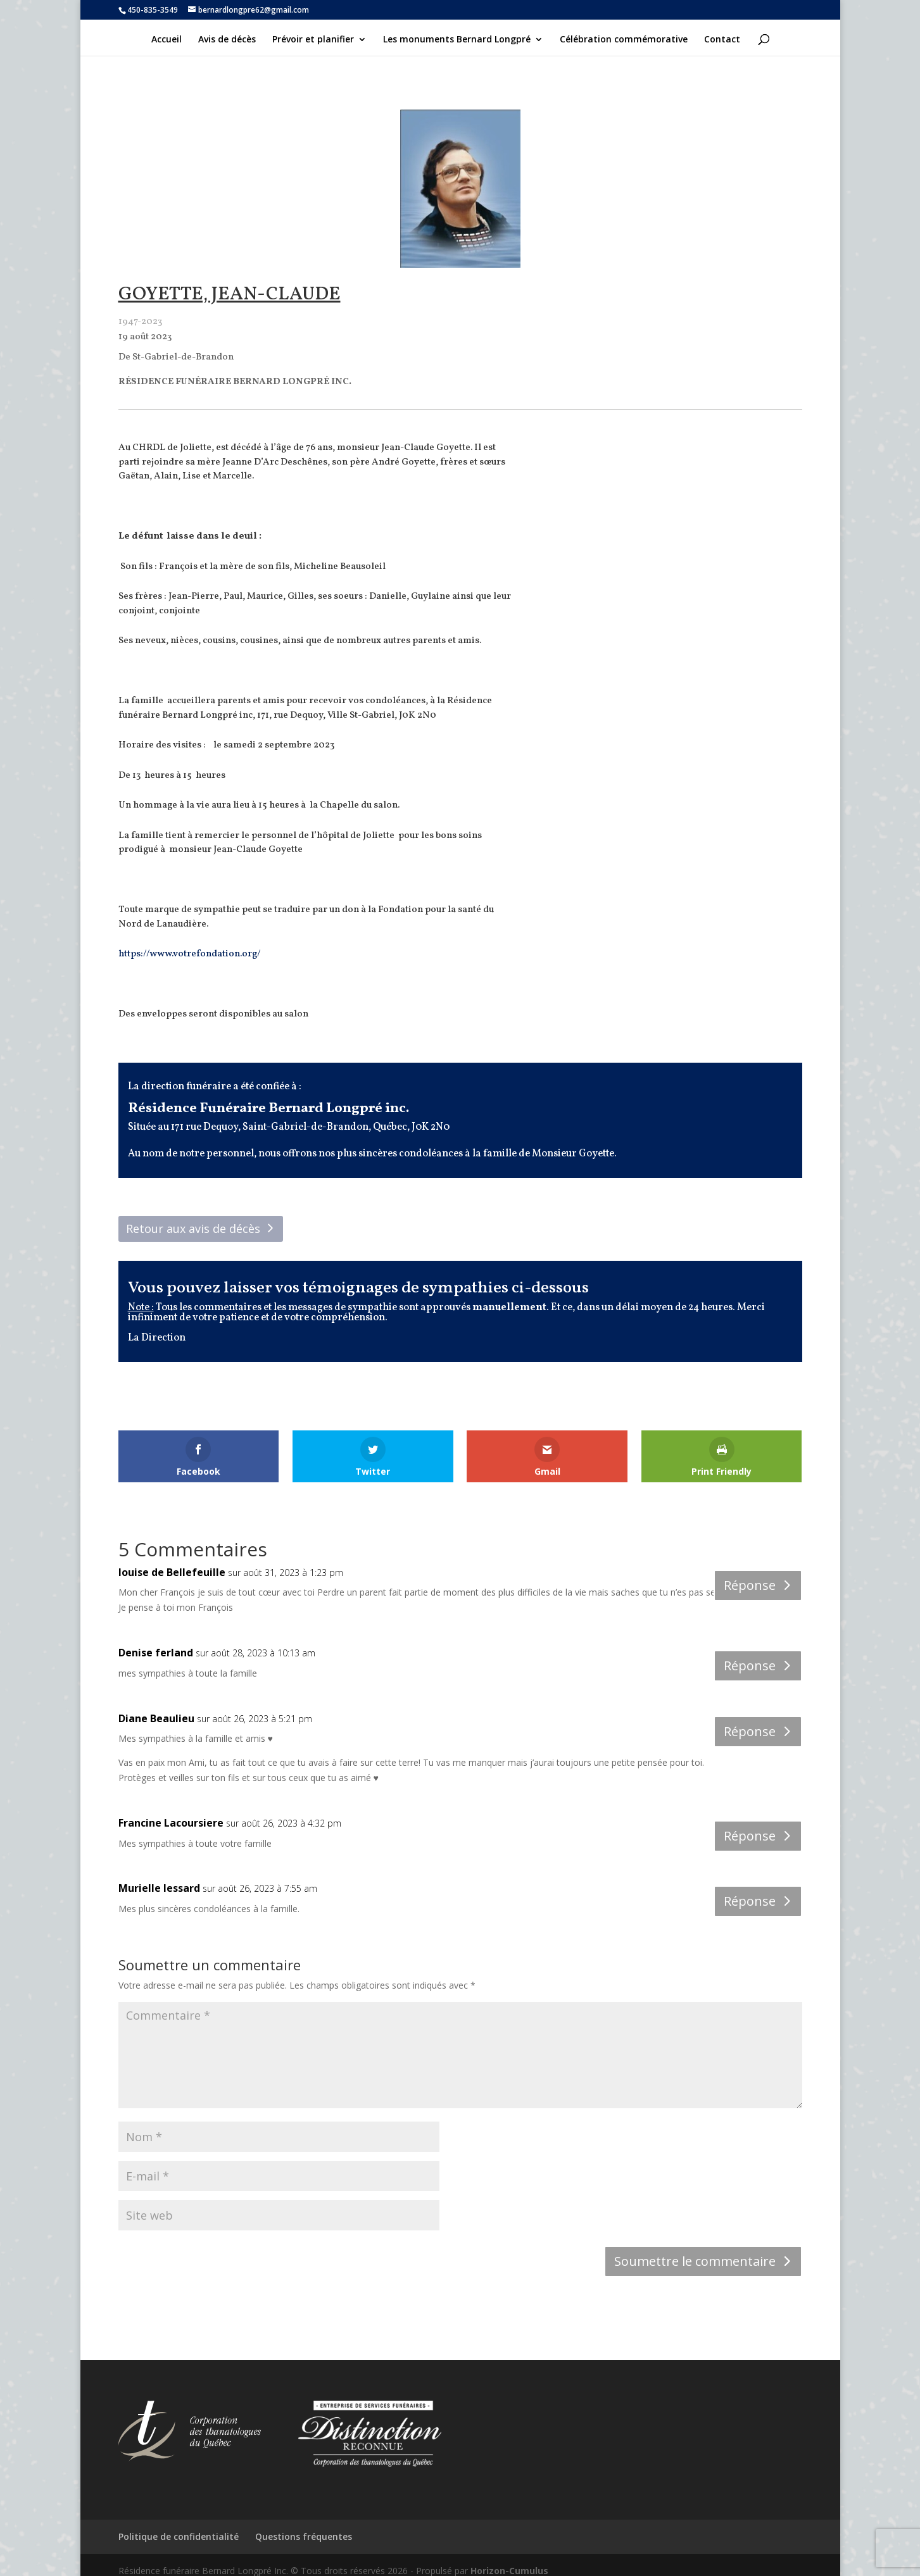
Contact (722, 40)
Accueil (166, 40)
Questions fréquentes (303, 2536)
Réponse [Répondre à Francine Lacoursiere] (750, 1835)
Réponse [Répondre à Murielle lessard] (750, 1901)
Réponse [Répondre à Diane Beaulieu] (750, 1731)
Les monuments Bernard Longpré (457, 40)
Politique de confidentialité (178, 2536)
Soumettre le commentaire (695, 2261)
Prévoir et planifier (313, 40)
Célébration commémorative (624, 40)
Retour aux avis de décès (193, 1228)
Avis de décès (227, 40)
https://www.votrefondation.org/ (189, 954)
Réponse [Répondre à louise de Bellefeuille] (750, 1585)
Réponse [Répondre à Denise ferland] (750, 1665)
